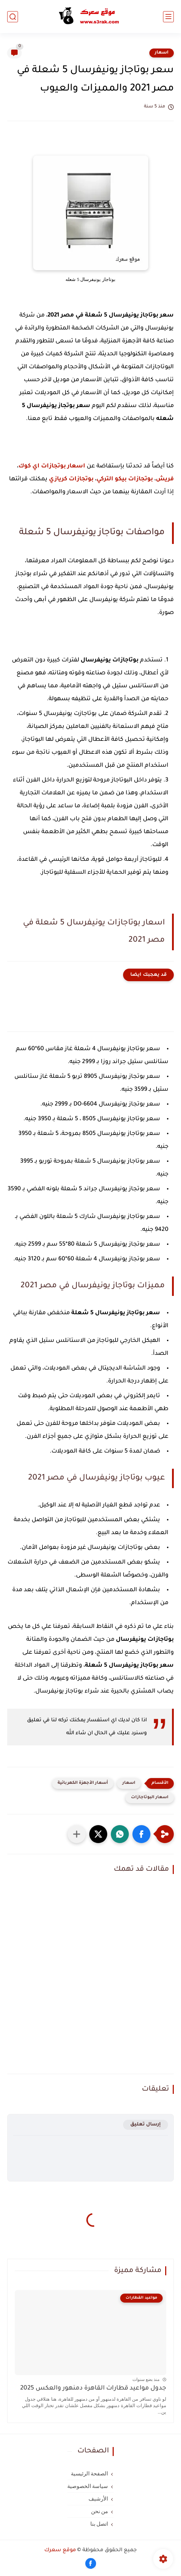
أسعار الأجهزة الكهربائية (83, 1783)
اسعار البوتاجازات (149, 1797)
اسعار (161, 52)
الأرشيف (98, 2499)
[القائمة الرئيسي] (168, 16)
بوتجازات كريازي (71, 479)
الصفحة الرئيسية (89, 2473)
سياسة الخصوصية (87, 2486)
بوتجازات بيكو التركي (124, 479)
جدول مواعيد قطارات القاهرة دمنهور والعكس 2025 (93, 2388)
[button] (141, 1834)
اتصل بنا (99, 2524)
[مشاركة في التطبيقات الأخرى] (77, 1834)
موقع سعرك (60, 2550)
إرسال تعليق (145, 2124)
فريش (165, 479)
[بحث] (12, 16)
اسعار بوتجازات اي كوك (51, 466)
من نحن (99, 2511)
